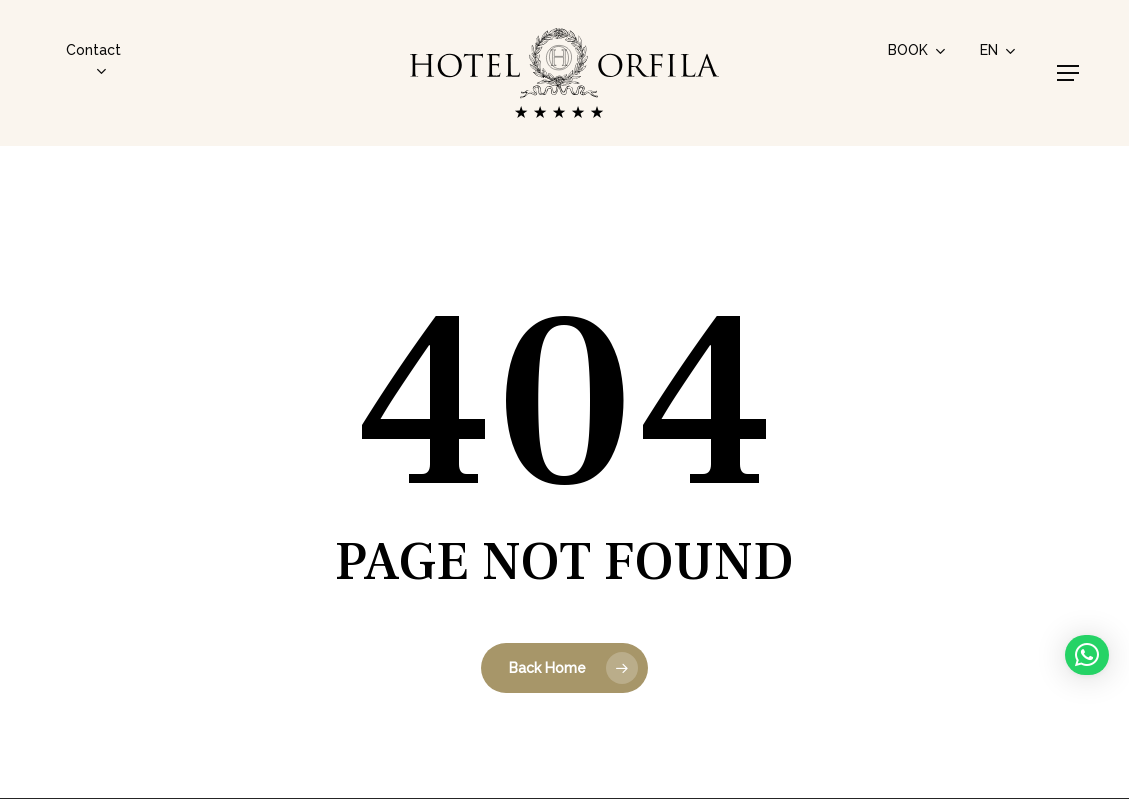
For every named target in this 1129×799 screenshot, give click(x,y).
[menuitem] (999, 50)
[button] (1068, 73)
